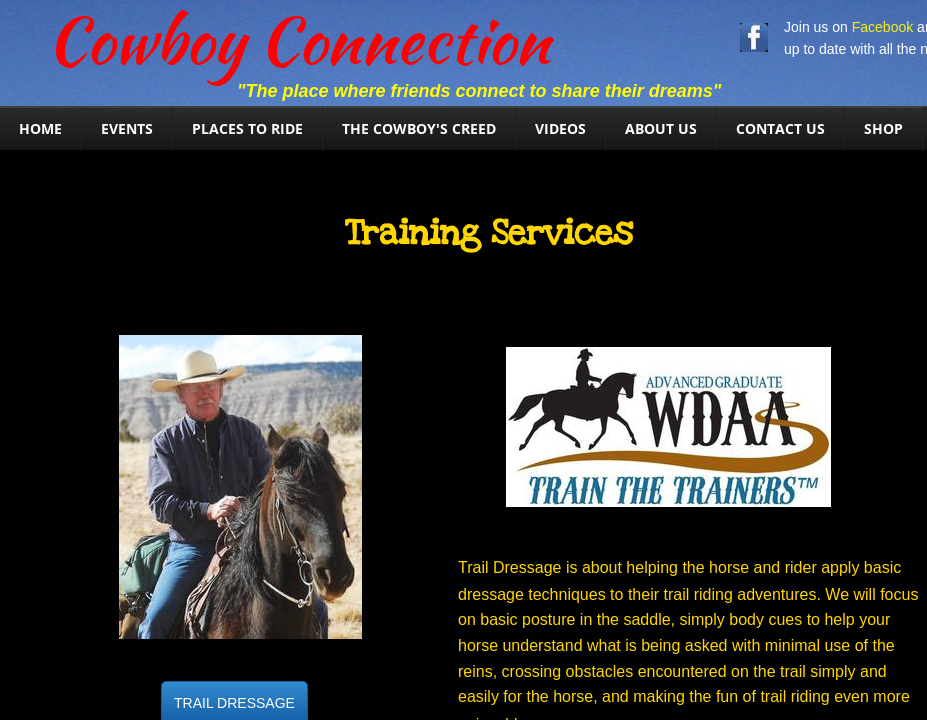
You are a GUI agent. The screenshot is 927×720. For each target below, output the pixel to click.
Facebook (882, 27)
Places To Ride (247, 128)
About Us (661, 128)
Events (127, 128)
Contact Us (780, 128)
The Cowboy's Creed (419, 128)
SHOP (883, 128)
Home (40, 128)
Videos (560, 128)
